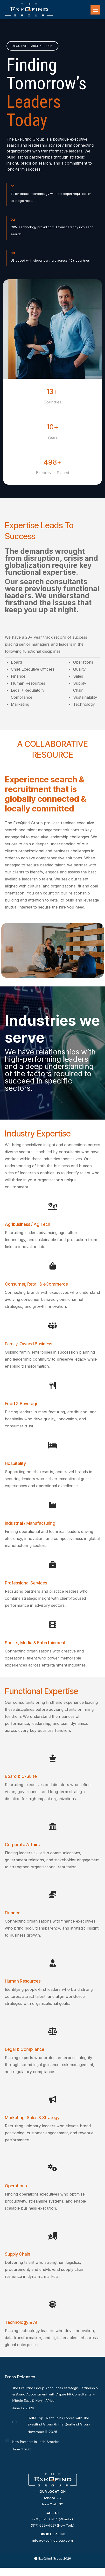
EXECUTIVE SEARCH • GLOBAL (32, 46)
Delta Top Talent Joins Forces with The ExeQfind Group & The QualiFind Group (59, 2421)
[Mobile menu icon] (95, 10)
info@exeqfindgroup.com (52, 2540)
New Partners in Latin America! (36, 2442)
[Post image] (7, 2387)
